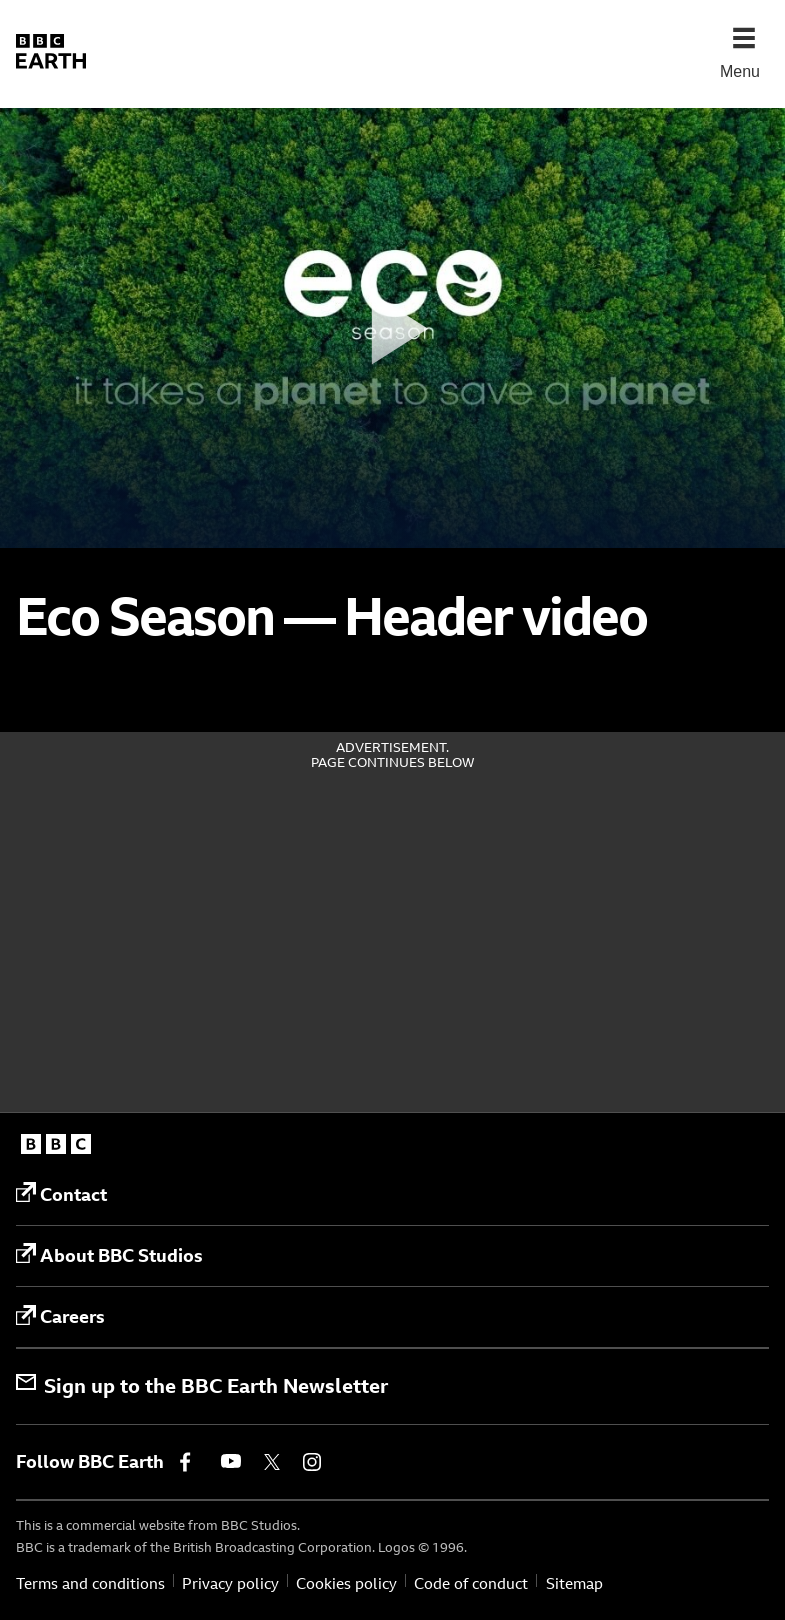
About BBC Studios (109, 1255)
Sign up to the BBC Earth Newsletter (202, 1385)
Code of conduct (471, 1583)
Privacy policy (230, 1583)
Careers (60, 1317)
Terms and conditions (90, 1583)
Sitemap (574, 1583)
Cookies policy (346, 1583)
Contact (61, 1194)
